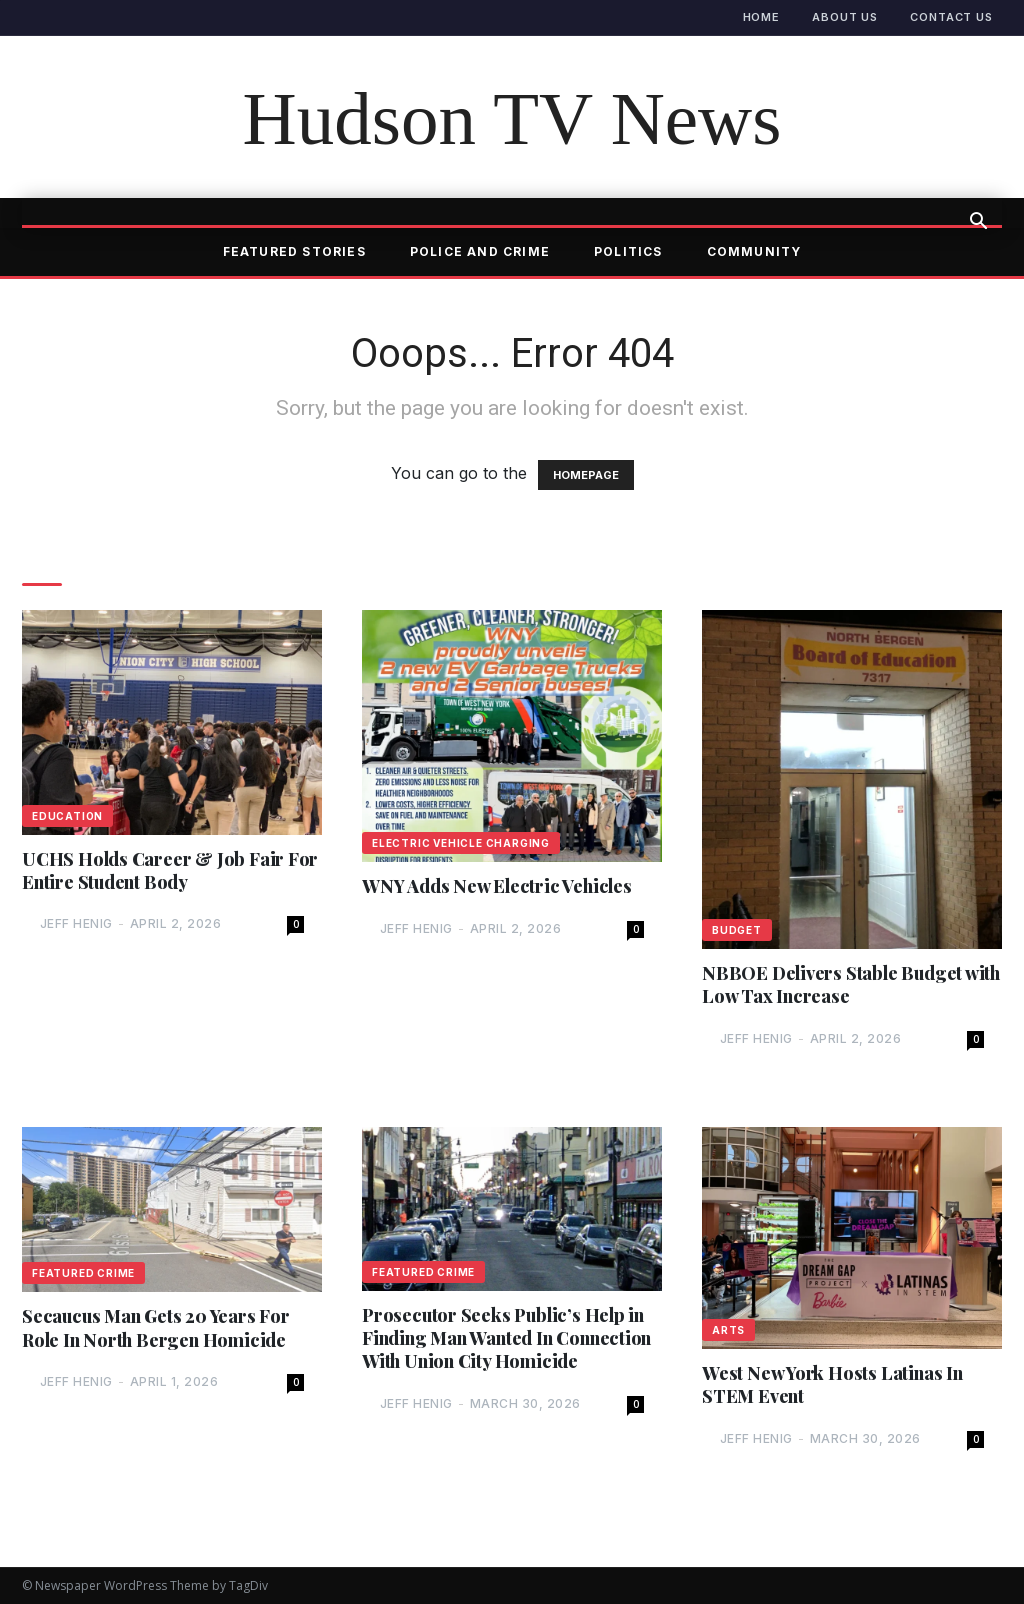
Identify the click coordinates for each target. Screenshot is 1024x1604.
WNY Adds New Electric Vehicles (497, 886)
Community (754, 251)
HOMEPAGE (586, 475)
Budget (737, 930)
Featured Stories (294, 251)
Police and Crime (480, 251)
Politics (628, 251)
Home (762, 17)
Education (67, 816)
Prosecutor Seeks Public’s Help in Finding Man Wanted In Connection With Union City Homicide (506, 1339)
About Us (845, 17)
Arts (728, 1330)
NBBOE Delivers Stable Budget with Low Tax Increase (851, 985)
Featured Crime (83, 1274)
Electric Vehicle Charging (461, 843)
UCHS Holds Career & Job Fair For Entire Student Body (170, 871)
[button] (978, 223)
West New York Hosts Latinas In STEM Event (832, 1385)
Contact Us (951, 17)
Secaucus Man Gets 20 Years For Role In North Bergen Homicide (156, 1329)
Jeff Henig (76, 923)
